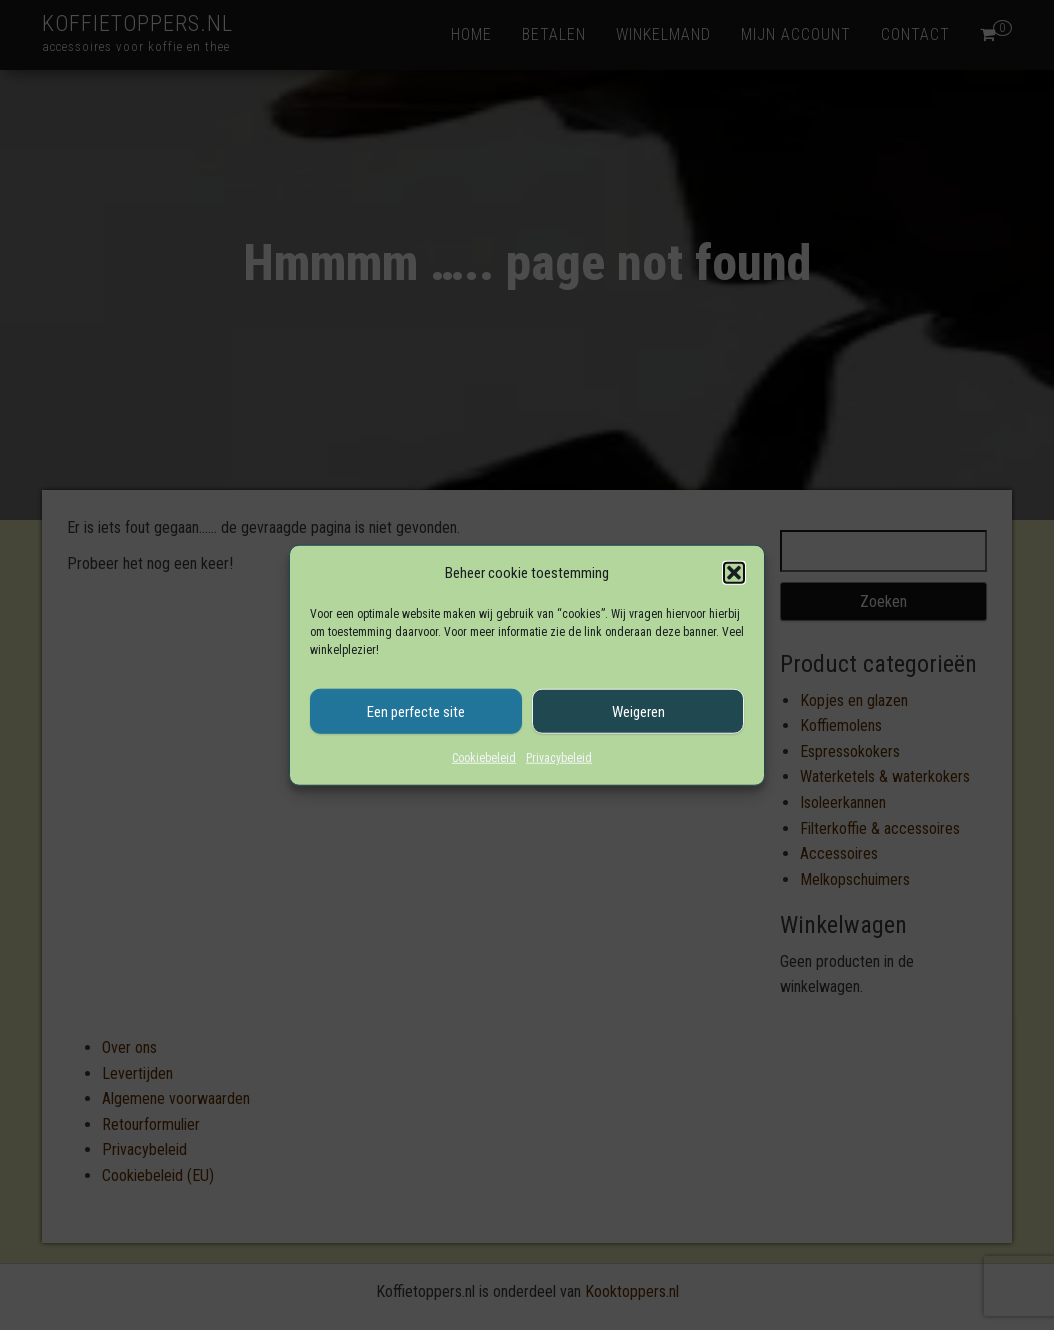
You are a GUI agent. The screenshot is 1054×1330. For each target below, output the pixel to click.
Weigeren (638, 711)
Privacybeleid (559, 758)
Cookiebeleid (484, 758)
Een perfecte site (416, 711)
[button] (734, 573)
